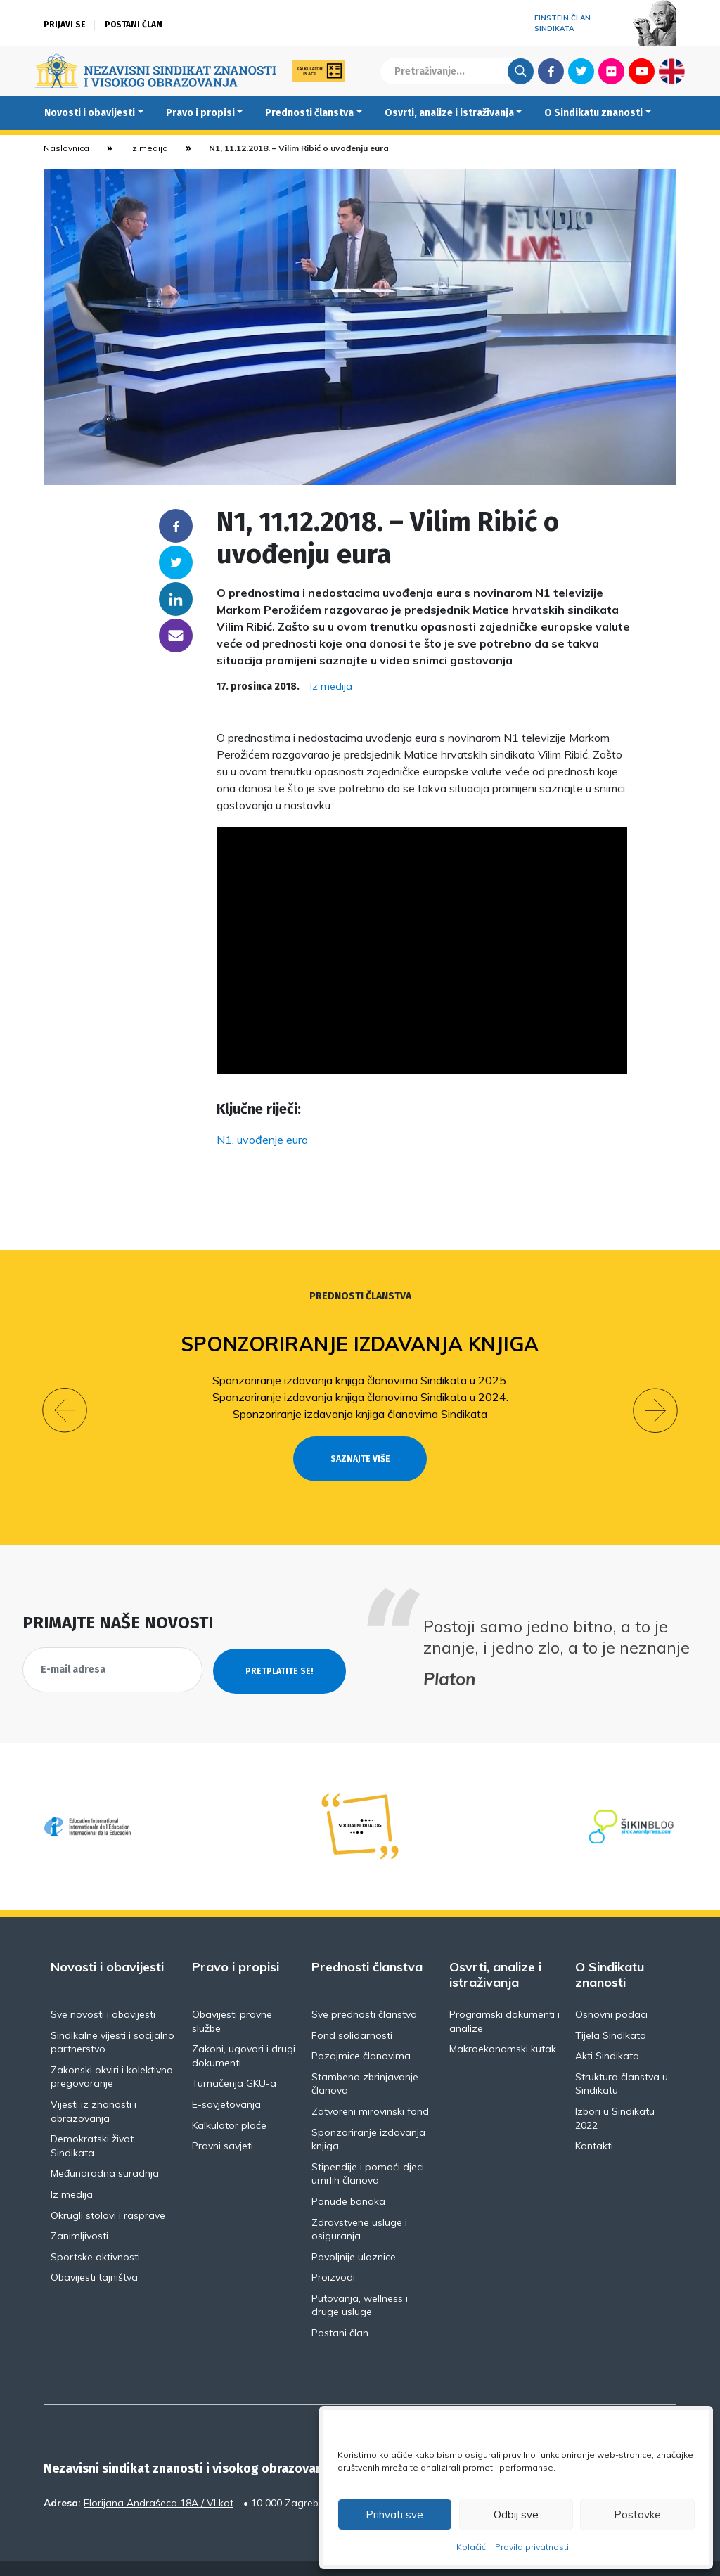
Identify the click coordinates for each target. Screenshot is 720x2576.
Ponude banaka (348, 2176)
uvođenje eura (272, 1140)
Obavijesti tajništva (94, 2252)
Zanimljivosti (79, 2210)
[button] (64, 1397)
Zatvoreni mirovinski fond (370, 2086)
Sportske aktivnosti (95, 2230)
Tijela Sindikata (610, 2009)
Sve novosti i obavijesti (103, 1989)
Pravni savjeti (222, 2120)
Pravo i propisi (200, 113)
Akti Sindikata (607, 2030)
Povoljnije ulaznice (353, 2230)
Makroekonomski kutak (502, 2023)
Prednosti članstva (309, 113)
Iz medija (149, 148)
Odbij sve (516, 2514)
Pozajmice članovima (361, 2030)
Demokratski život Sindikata (92, 2120)
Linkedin (176, 599)
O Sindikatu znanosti (593, 113)
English (672, 71)
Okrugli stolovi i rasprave (108, 2189)
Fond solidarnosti (351, 2009)
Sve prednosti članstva (364, 1989)
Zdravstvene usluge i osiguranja (359, 2203)
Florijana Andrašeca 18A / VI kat (158, 2477)
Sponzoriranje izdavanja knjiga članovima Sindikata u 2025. (360, 1380)
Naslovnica (66, 148)
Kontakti (594, 2120)
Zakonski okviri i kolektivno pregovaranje (112, 2050)
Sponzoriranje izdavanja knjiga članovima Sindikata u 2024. (360, 1397)
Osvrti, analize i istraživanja (449, 113)
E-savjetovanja (226, 2079)
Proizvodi (333, 2252)
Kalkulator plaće (229, 2099)
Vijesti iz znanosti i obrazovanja (93, 2086)
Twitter (581, 71)
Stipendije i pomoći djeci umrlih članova (367, 2147)
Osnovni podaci (611, 1989)
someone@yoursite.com (176, 636)
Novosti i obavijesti (89, 113)
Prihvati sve (394, 2514)
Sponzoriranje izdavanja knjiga (360, 1344)
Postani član (133, 25)
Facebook (551, 71)
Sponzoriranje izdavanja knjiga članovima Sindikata (360, 1414)
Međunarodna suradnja (105, 2148)
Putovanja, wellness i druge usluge (359, 2280)
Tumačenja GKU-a (234, 2058)
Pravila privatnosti (532, 2547)
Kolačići (472, 2547)
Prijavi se (65, 25)
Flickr (611, 71)
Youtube (642, 71)
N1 (224, 1140)
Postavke (637, 2514)
